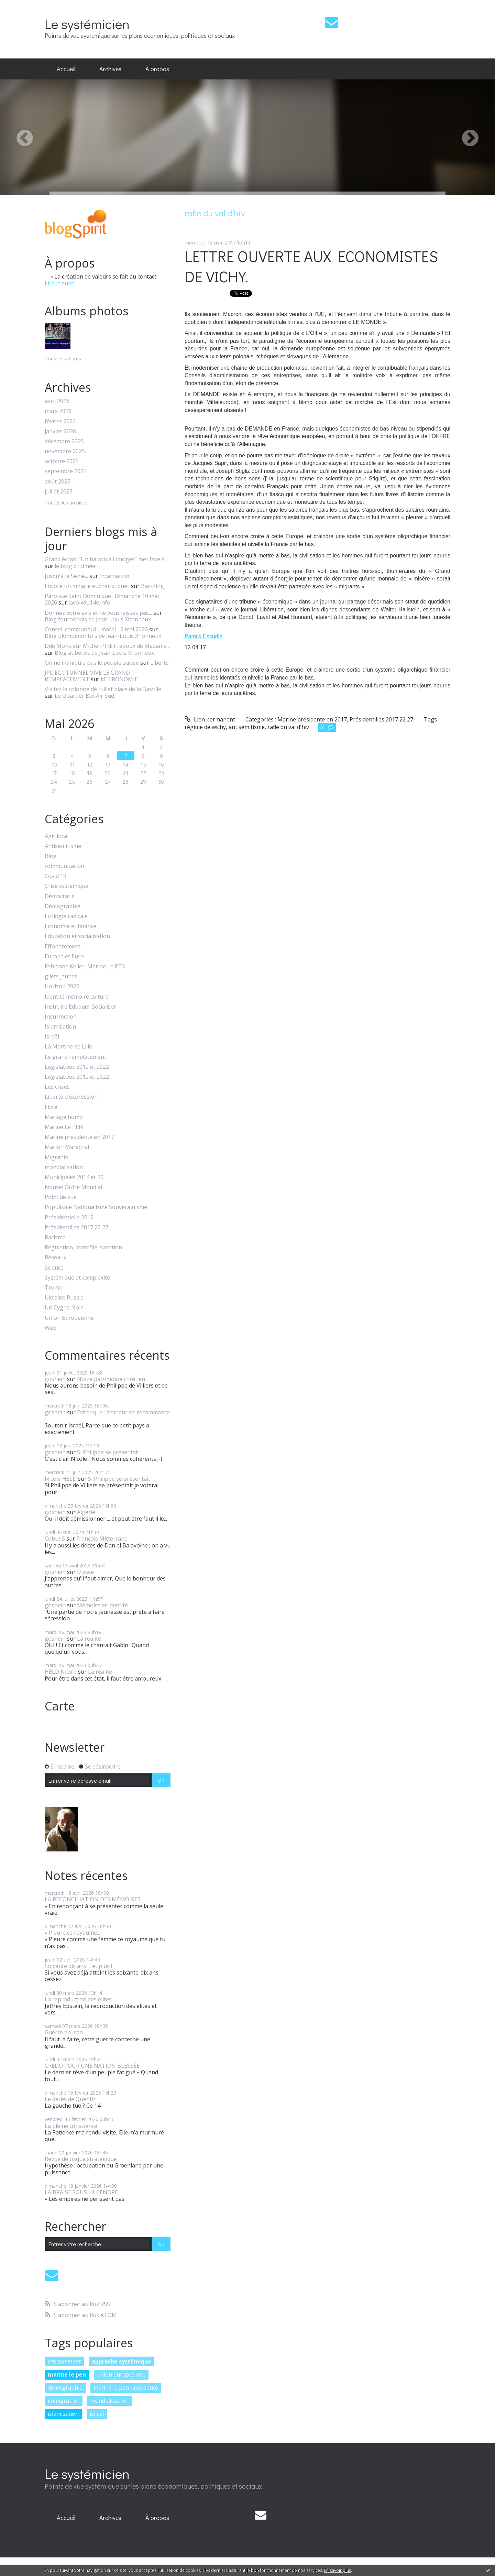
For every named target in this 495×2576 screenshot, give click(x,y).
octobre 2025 (62, 461)
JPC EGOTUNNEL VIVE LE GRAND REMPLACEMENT (87, 676)
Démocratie (60, 896)
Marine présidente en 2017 (79, 1137)
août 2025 (57, 481)
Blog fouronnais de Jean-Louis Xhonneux (98, 619)
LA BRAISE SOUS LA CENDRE (81, 2192)
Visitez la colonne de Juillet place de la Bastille (103, 689)
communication (64, 866)
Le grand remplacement (75, 1057)
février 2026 (60, 421)
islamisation (63, 2413)
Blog (51, 856)
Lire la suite (60, 283)
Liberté (159, 662)
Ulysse (85, 1572)
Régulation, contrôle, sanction (83, 1247)
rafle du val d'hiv (288, 727)
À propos (157, 69)
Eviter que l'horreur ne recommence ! (107, 1416)
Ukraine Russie (64, 1297)
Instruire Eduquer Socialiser (80, 1006)
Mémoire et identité (102, 1605)
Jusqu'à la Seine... (66, 576)
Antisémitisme (63, 846)
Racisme (55, 1237)
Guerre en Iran (64, 2032)
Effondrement (62, 946)
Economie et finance (70, 926)
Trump (54, 1287)
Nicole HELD (61, 1478)
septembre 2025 (66, 471)
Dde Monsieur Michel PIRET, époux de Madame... (107, 646)
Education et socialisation (77, 936)
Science (54, 1267)
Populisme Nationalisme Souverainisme (96, 1207)
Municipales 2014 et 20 (74, 1177)
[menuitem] (66, 69)
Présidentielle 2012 (69, 1217)
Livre (51, 1107)
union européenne (121, 2374)
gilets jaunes (61, 976)
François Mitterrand (102, 1538)
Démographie (62, 906)
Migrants (56, 1157)
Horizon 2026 (62, 986)
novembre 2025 (65, 451)
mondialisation (64, 1167)
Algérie (86, 1512)
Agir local (56, 836)
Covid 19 (55, 876)
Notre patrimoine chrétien (111, 1379)
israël (97, 2413)
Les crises (57, 1087)
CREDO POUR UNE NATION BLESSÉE (92, 2065)
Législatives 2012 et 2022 (77, 1067)
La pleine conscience (71, 2126)
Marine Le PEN (64, 1127)
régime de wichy (205, 727)
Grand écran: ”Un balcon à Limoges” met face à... (106, 559)
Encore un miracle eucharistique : (87, 586)
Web (50, 1328)
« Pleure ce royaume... (72, 1932)
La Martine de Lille (68, 1046)
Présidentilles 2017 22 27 (76, 1227)
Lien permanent (210, 719)
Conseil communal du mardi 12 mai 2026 (96, 629)
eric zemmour (64, 2361)
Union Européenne (69, 1318)
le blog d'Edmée (75, 566)
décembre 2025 (64, 441)
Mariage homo (64, 1117)
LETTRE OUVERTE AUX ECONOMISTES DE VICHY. (311, 266)
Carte (60, 1706)
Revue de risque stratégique (81, 2159)
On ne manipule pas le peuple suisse (92, 662)
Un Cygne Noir (64, 1307)
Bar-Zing (152, 586)
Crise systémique (66, 886)
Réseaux (55, 1257)
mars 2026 (58, 411)
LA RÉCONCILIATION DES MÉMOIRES (93, 1899)
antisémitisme (247, 727)
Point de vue (61, 1197)
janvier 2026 (60, 431)
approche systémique (121, 2361)
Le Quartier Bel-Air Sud (84, 695)
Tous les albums (63, 358)
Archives (110, 69)
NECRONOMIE (119, 679)
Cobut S (55, 1538)
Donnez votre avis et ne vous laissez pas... (98, 613)
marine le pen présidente (126, 2387)
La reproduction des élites (78, 1999)
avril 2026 (57, 401)
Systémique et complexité (77, 1277)
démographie (65, 2387)
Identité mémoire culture (77, 996)
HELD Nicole (61, 1671)
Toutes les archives (66, 503)
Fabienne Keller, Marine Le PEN (85, 966)
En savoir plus (337, 2570)
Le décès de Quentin (71, 2099)
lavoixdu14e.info (89, 602)
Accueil (66, 69)
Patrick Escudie (203, 636)
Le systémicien (87, 23)
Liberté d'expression (71, 1097)
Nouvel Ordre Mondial (73, 1187)
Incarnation (114, 576)
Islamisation (60, 1026)
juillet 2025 (59, 491)
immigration (63, 2400)
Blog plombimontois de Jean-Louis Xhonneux (103, 636)
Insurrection (61, 1016)
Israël (52, 1036)
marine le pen (67, 2374)
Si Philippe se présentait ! (109, 1452)
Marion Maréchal (67, 1147)
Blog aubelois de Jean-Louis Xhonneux (104, 652)
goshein (55, 1379)
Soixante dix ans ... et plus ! (78, 1966)
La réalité (89, 1638)
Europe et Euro (64, 956)
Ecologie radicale (66, 916)
